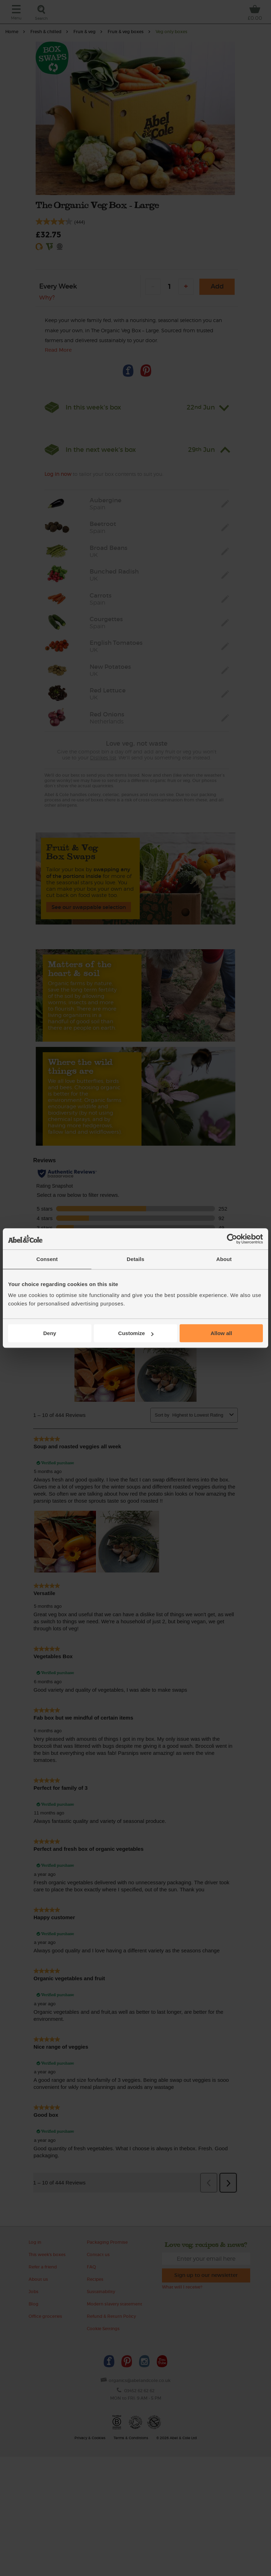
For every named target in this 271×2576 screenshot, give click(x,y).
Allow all (221, 1333)
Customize (135, 1333)
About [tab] (224, 1259)
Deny (49, 1333)
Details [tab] (135, 1259)
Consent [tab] (47, 1259)
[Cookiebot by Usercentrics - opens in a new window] (232, 1239)
